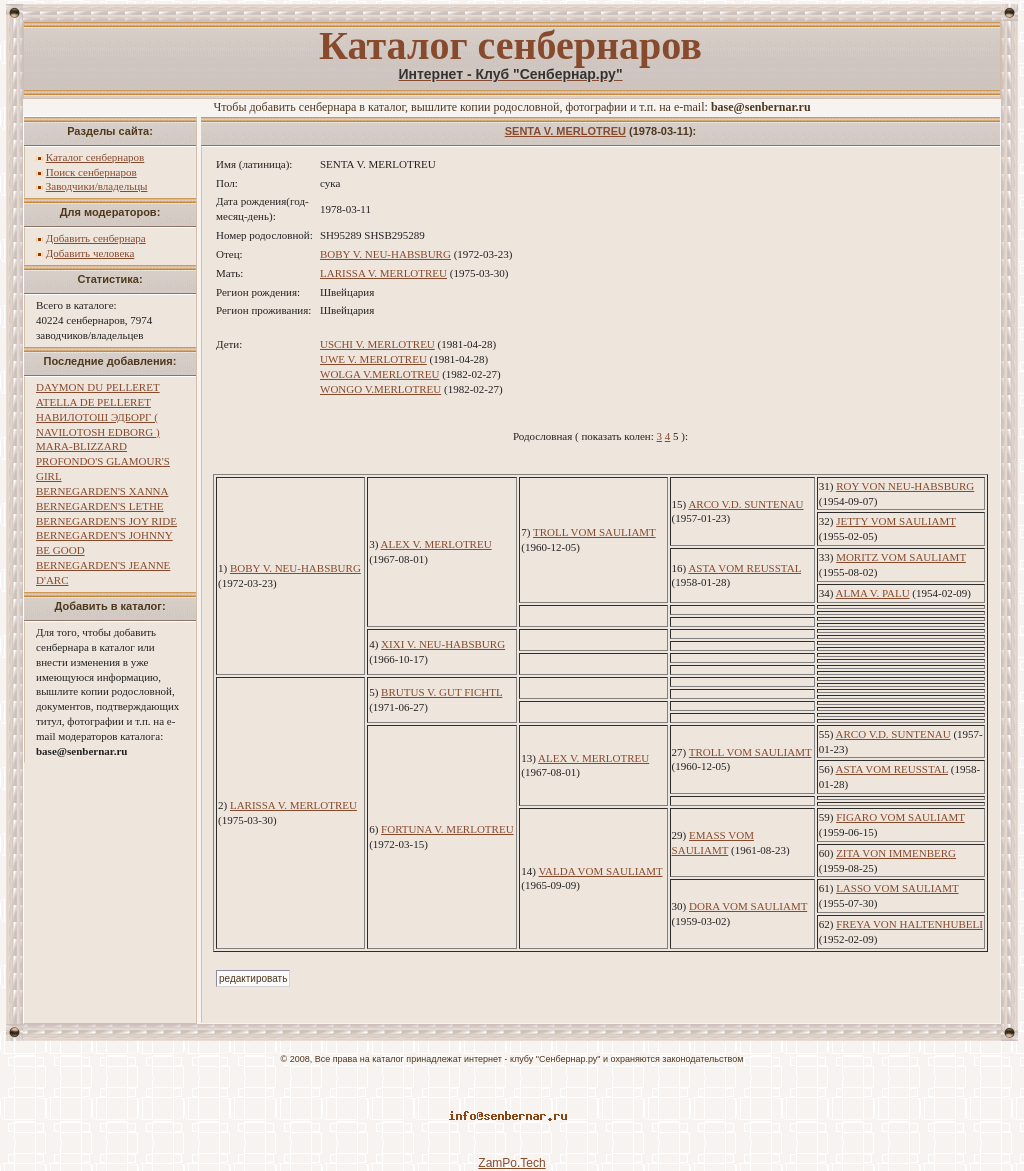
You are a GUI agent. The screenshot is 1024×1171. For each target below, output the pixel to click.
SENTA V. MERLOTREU (565, 131)
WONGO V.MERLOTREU (380, 389)
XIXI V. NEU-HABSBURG (443, 644)
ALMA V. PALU (873, 593)
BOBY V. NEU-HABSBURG (385, 254)
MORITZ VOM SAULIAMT (901, 557)
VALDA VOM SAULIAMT (601, 871)
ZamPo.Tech (511, 1163)
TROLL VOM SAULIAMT (594, 532)
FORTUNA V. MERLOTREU (447, 829)
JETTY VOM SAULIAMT (896, 521)
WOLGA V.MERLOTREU (379, 374)
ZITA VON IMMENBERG (896, 853)
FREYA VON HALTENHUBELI (909, 924)
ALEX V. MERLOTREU (436, 544)
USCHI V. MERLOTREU (377, 344)
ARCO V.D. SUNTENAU (745, 504)
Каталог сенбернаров (95, 157)
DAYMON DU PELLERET (98, 387)
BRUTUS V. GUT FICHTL (441, 692)
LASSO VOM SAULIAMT (897, 888)
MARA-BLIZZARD (81, 446)
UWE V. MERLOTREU (373, 359)
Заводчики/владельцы (97, 186)
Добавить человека (90, 253)
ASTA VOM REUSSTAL (744, 568)
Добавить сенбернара (96, 238)
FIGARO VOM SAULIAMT (900, 817)
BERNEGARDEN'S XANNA (102, 491)
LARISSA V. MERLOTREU (383, 273)
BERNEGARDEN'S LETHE (100, 506)
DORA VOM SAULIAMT (748, 906)
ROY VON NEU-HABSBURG (905, 486)
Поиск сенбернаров (91, 172)
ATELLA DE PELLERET (93, 402)
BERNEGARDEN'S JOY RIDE (106, 521)
